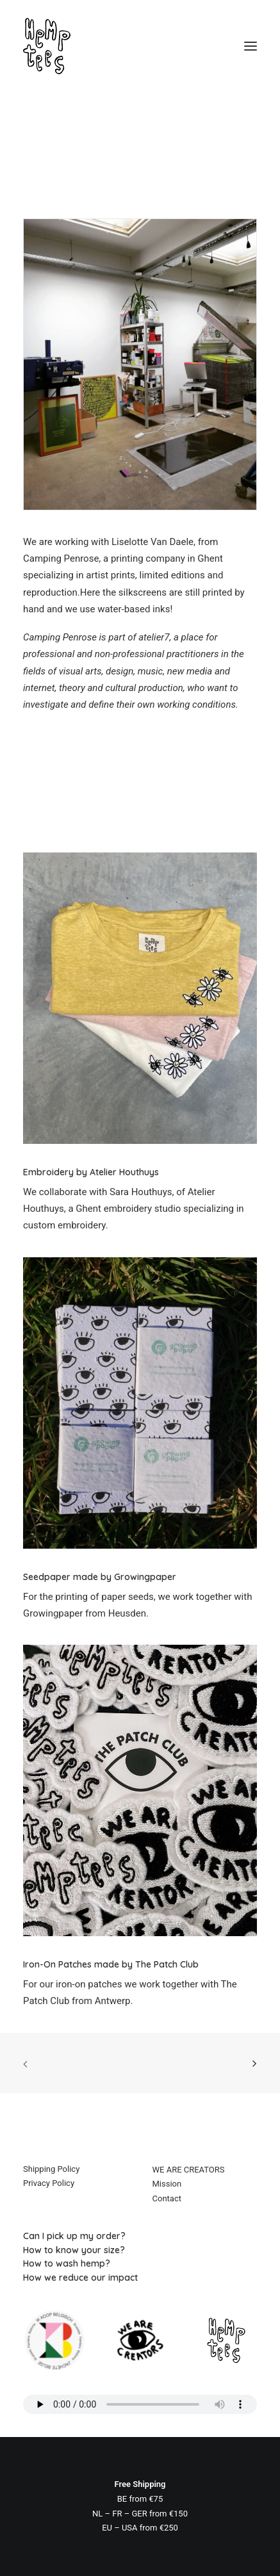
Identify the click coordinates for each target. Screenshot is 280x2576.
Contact (166, 2198)
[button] (250, 46)
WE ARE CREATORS (188, 2169)
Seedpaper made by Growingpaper (99, 1577)
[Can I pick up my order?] (140, 2236)
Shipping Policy (51, 2169)
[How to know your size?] (140, 2250)
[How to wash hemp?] (140, 2263)
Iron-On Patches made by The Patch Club (111, 1964)
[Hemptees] (140, 46)
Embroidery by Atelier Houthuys (91, 1172)
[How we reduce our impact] (140, 2277)
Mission (167, 2184)
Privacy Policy (48, 2183)
